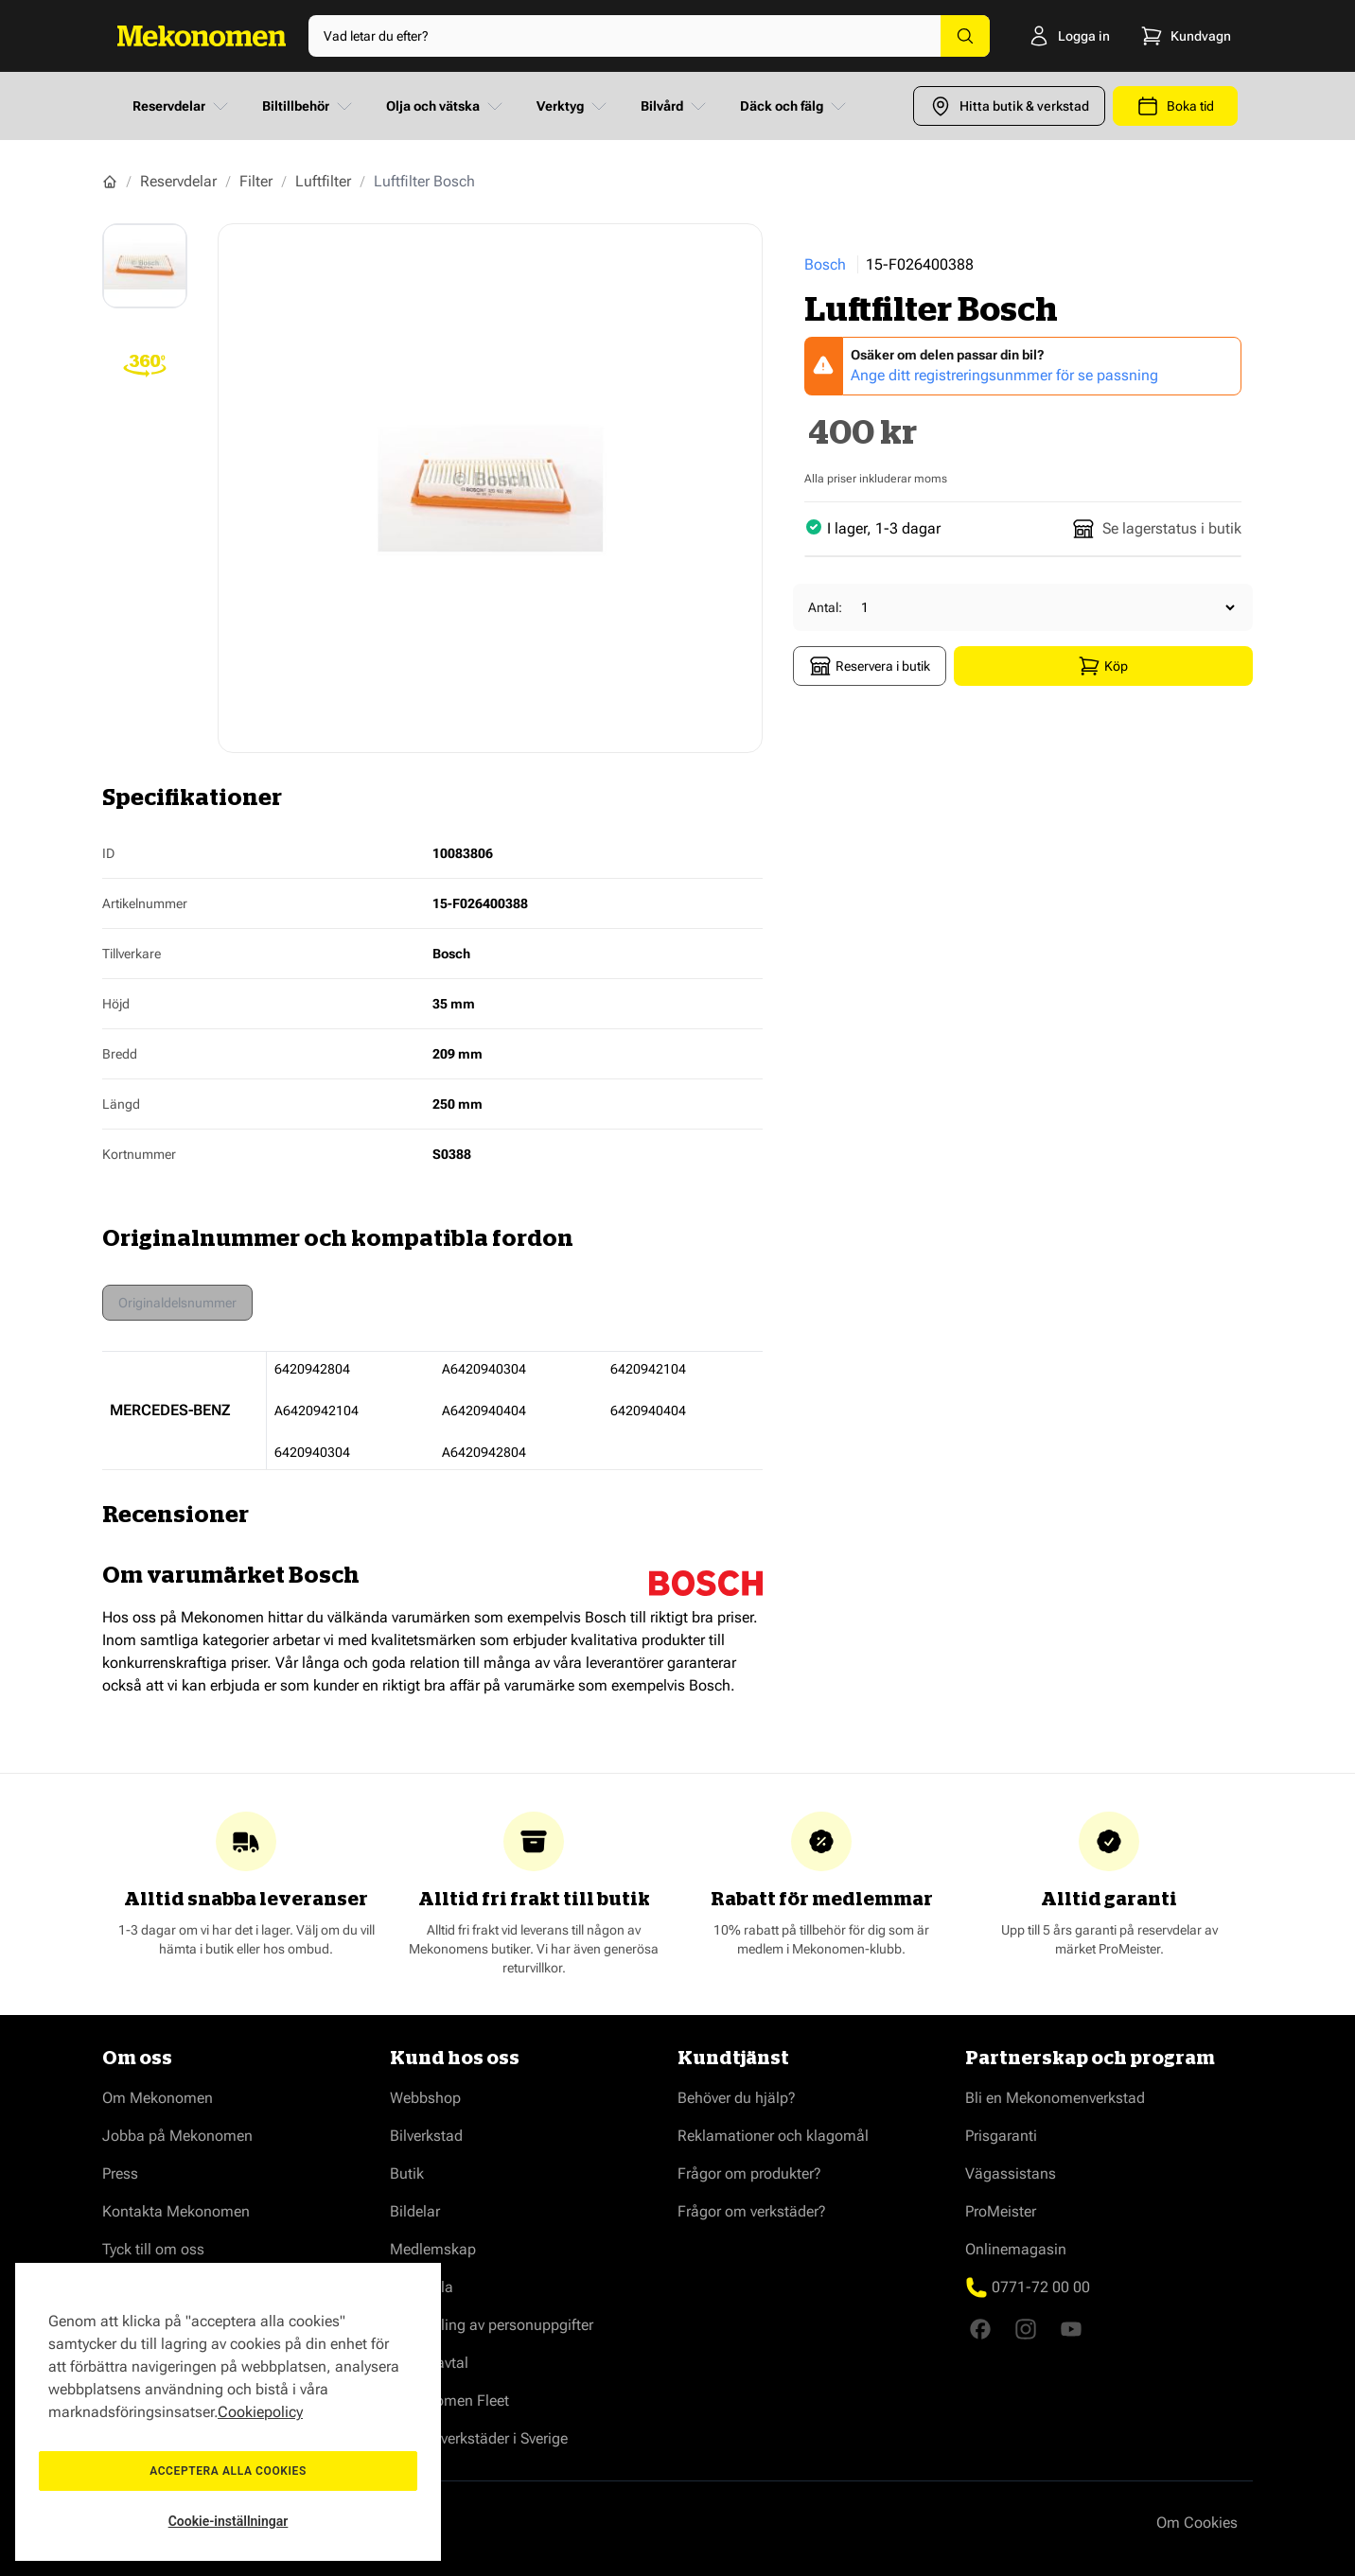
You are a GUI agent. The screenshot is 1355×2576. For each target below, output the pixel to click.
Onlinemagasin (1015, 2249)
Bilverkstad (426, 2136)
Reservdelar (182, 106)
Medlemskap (433, 2249)
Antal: (825, 607)
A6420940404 (484, 1410)
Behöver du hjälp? (737, 2098)
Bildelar (415, 2211)
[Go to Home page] (201, 36)
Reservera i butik (869, 666)
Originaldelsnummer (177, 1302)
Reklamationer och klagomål (773, 2136)
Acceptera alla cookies (228, 2471)
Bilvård (675, 106)
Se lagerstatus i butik (1156, 528)
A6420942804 (484, 1452)
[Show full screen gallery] (490, 488)
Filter (256, 181)
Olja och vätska (446, 106)
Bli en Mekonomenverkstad (1055, 2098)
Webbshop (425, 2098)
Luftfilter (323, 181)
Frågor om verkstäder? (752, 2211)
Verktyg (573, 106)
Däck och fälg (795, 106)
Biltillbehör (309, 106)
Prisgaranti (1001, 2136)
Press (120, 2173)
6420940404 (648, 1410)
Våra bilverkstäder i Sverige (479, 2438)
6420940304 (312, 1452)
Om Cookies (1197, 2523)
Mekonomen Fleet (449, 2401)
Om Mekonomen (157, 2098)
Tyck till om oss (153, 2249)
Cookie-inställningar (228, 2521)
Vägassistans (1010, 2173)
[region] (228, 2412)
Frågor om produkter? (749, 2173)
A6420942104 (316, 1410)
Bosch (825, 264)
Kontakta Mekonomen (176, 2211)
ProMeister (1000, 2211)
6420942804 (312, 1368)
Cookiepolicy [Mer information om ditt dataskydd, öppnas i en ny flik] (260, 2412)
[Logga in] (1052, 36)
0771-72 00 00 (1041, 2287)
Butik (407, 2173)
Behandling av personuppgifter (491, 2325)
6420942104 (648, 1368)
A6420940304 (484, 1368)
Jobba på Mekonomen (177, 2136)
